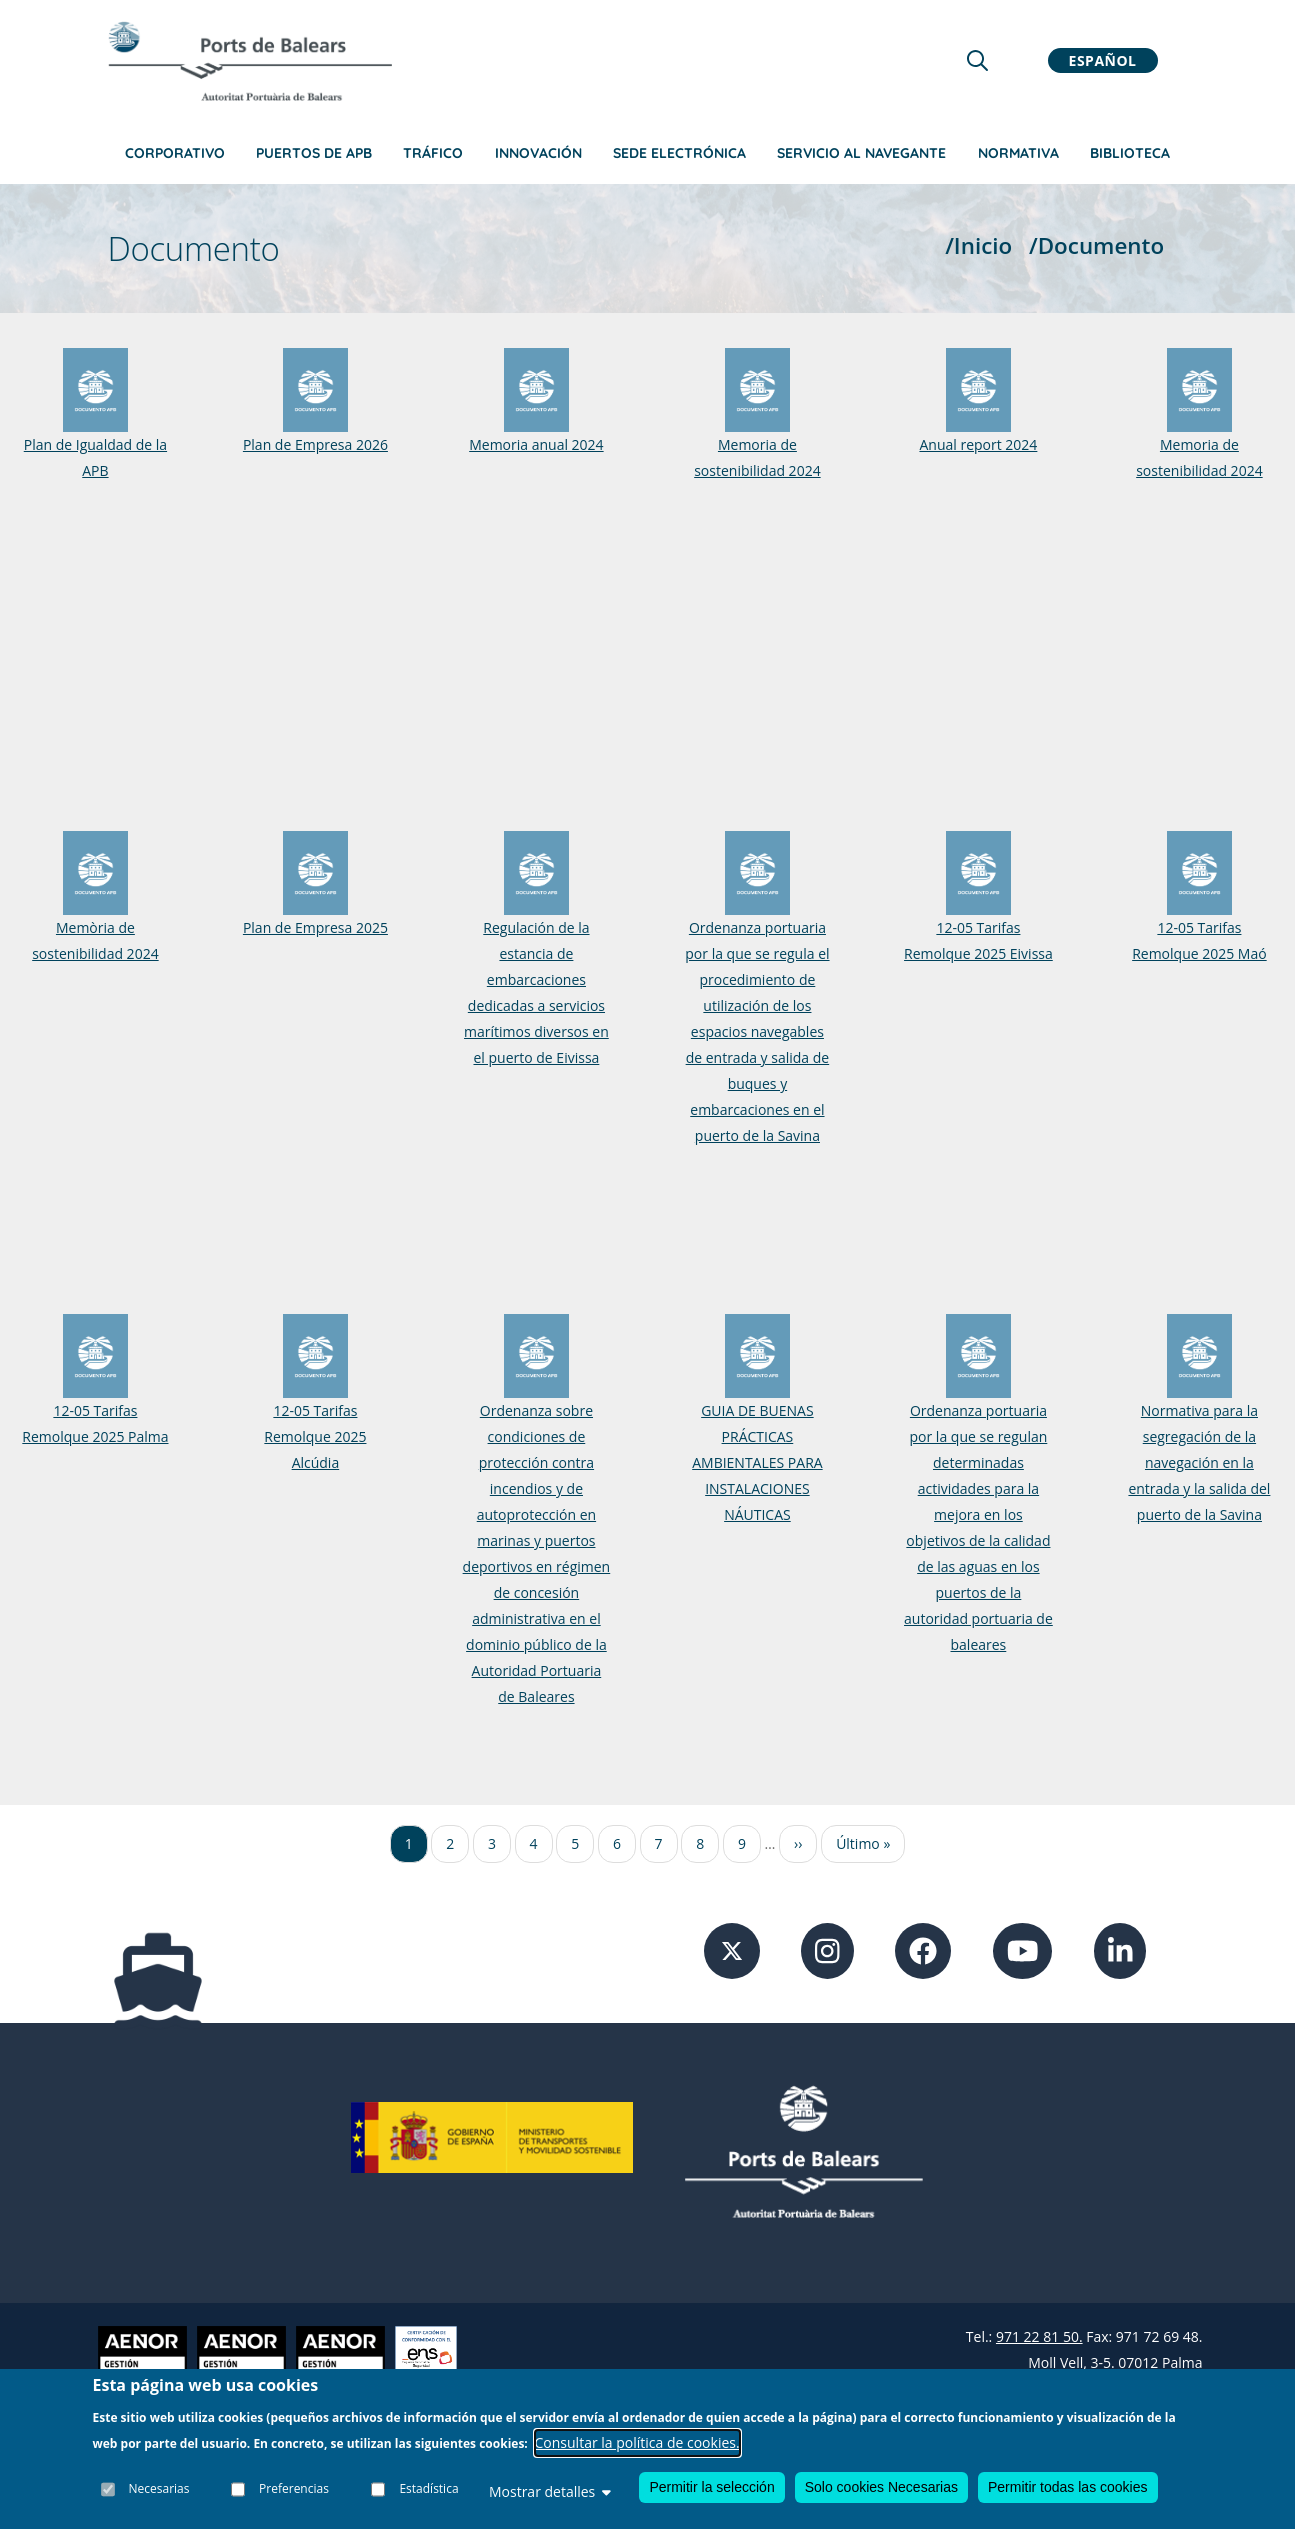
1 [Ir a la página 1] (409, 1843)
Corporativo (175, 153)
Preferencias (294, 2488)
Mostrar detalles (550, 2491)
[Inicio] (250, 61)
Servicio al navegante (861, 153)
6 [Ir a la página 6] (617, 1843)
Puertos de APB (314, 153)
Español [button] (1103, 60)
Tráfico (433, 153)
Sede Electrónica (679, 153)
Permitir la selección (711, 2487)
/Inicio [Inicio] (978, 245)
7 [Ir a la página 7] (659, 1843)
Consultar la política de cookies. (637, 2442)
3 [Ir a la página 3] (492, 1843)
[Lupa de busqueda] (977, 60)
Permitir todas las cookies (1068, 2487)
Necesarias (159, 2488)
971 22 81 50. (1039, 2336)
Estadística (428, 2488)
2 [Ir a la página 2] (450, 1843)
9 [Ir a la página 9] (742, 1843)
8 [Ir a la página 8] (700, 1843)
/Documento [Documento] (1096, 245)
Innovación (538, 153)
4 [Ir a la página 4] (534, 1843)
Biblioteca (1130, 153)
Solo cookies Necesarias (881, 2487)
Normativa (1018, 153)
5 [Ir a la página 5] (575, 1843)
